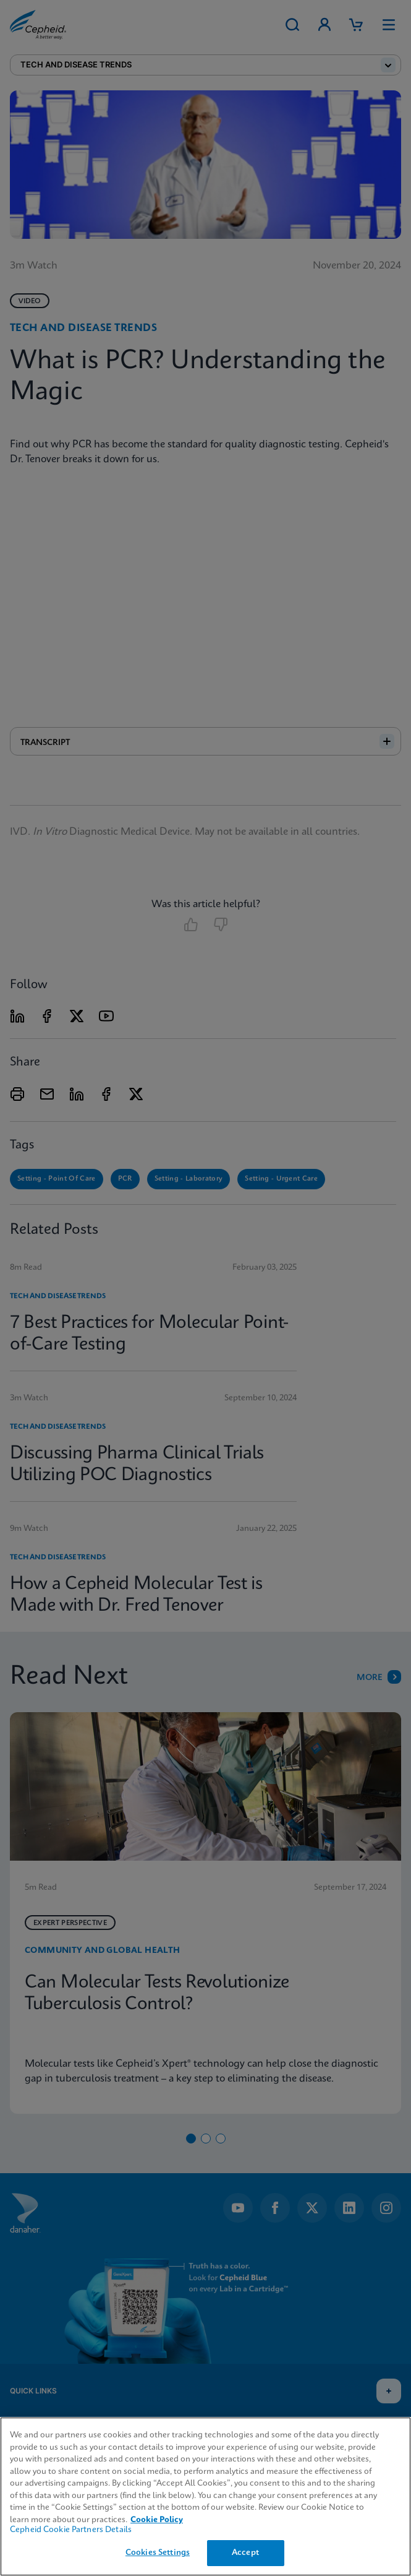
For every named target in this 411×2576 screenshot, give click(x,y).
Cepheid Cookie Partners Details (71, 2530)
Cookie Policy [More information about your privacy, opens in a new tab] (156, 2520)
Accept (245, 2553)
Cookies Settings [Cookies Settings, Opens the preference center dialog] (157, 2553)
